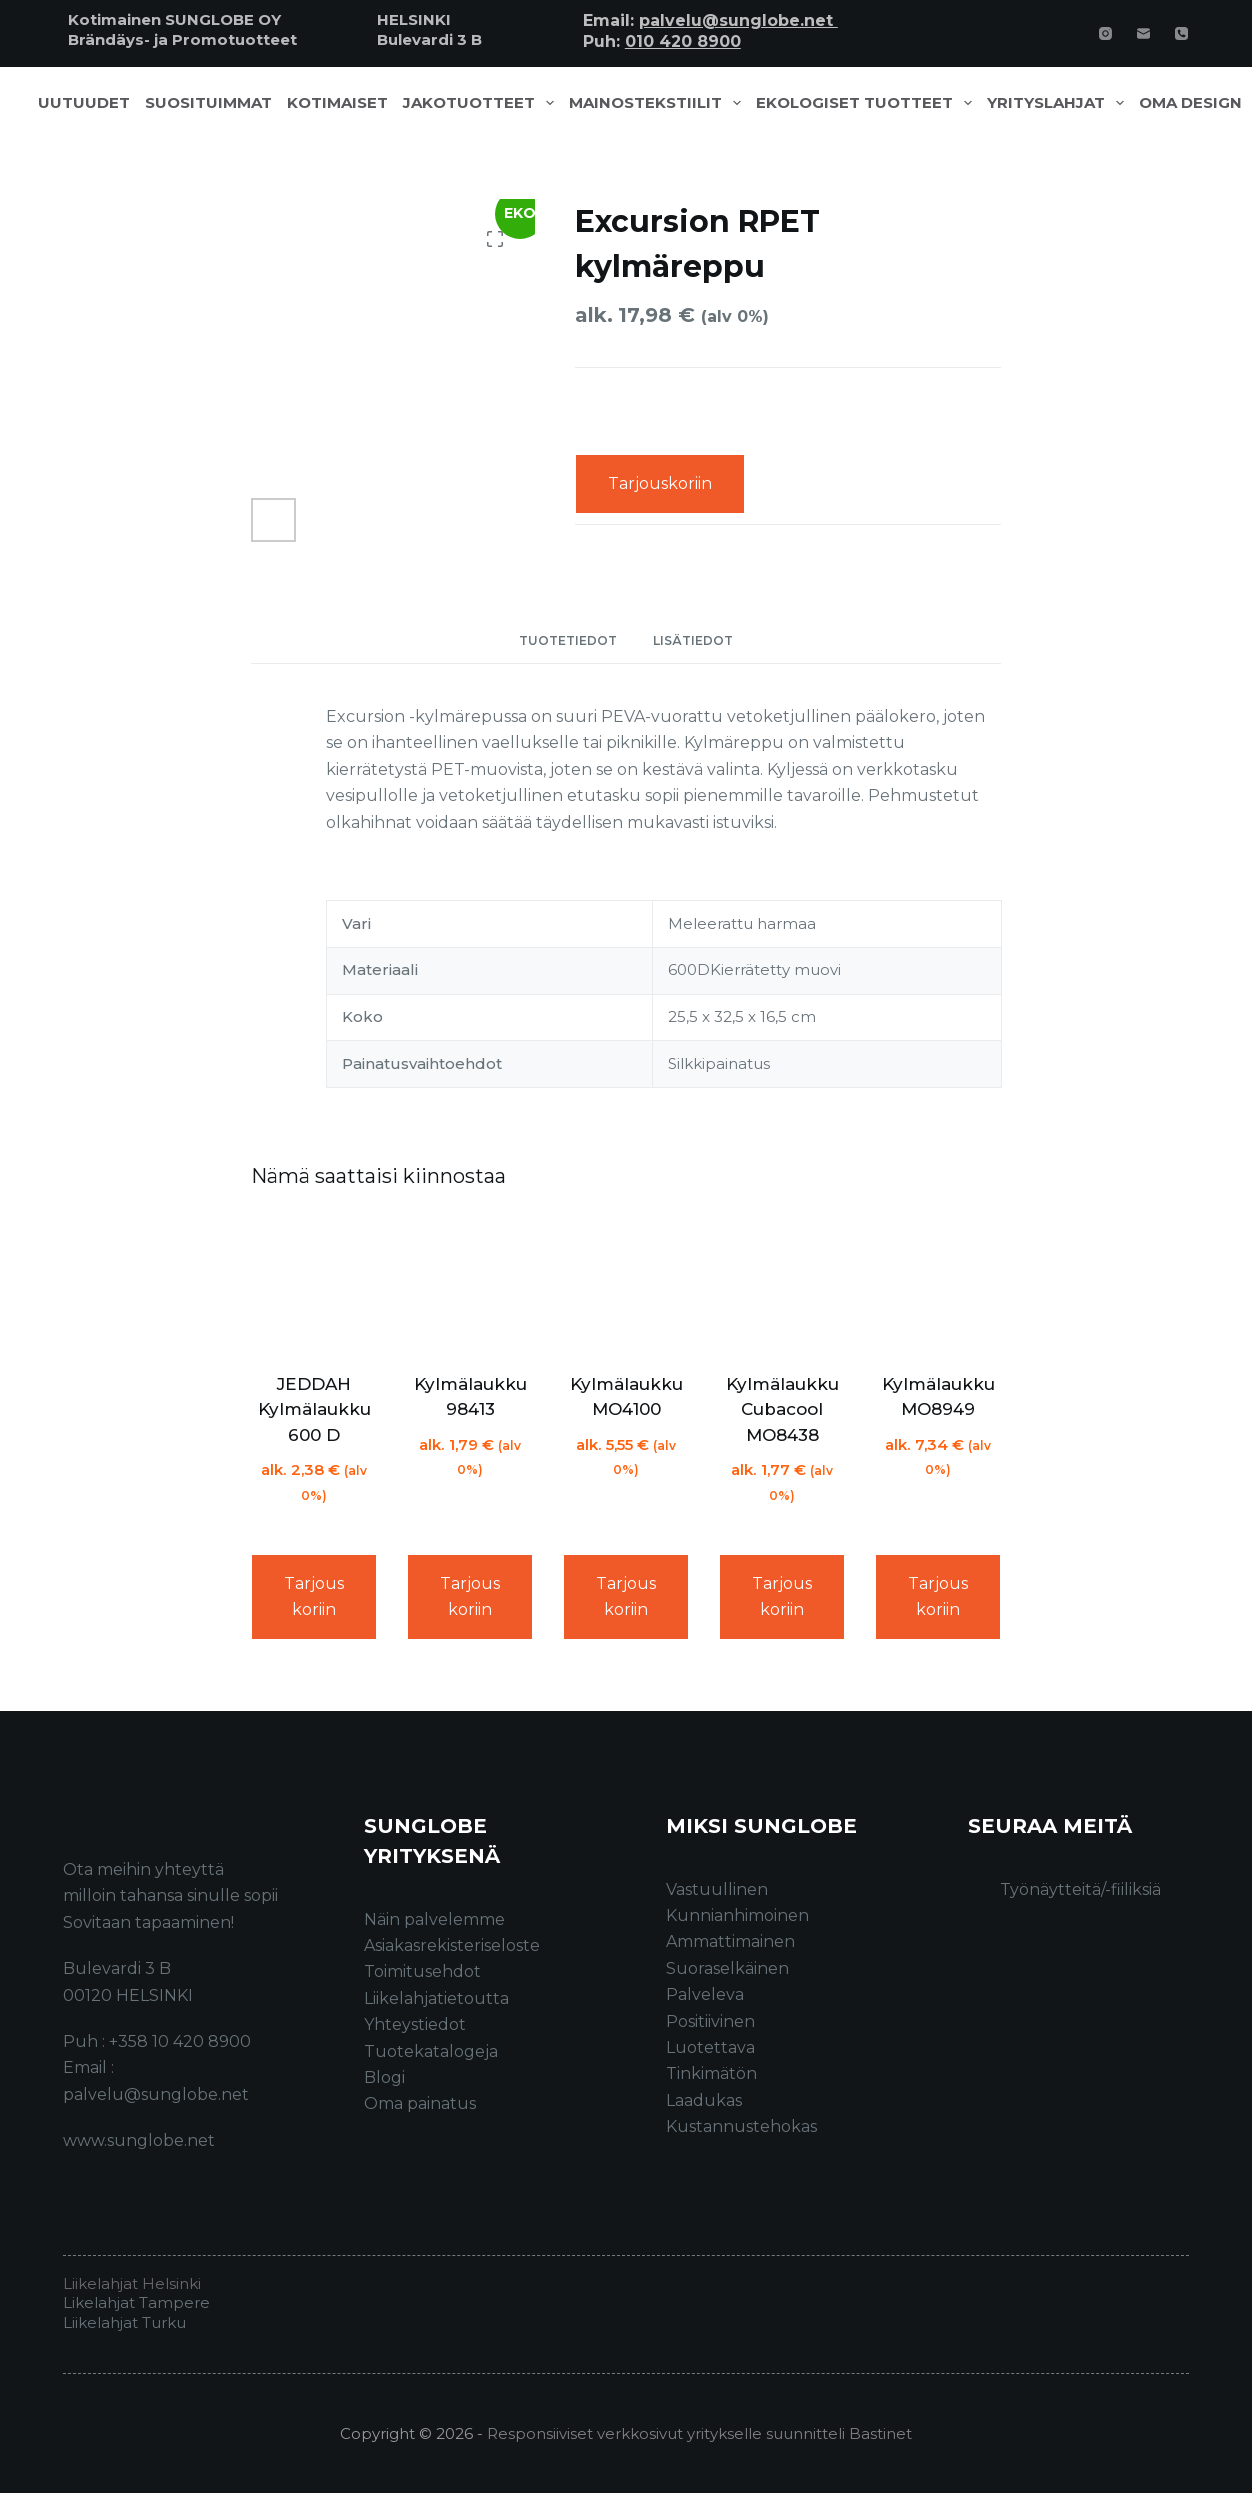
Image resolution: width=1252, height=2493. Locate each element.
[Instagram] (1105, 33)
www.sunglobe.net (139, 2140)
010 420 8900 (683, 41)
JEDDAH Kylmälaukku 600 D (314, 1409)
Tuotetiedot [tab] (568, 640)
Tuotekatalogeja (431, 2051)
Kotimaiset (337, 103)
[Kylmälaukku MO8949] (938, 1284)
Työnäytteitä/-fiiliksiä (1080, 1889)
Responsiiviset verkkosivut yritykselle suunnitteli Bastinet (699, 2433)
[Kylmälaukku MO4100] (626, 1284)
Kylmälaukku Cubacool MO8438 (782, 1409)
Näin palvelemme (434, 1919)
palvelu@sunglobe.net (738, 20)
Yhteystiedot (415, 2024)
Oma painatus (420, 2103)
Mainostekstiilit (659, 103)
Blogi (384, 2077)
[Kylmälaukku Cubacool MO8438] (782, 1284)
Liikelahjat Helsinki (132, 2283)
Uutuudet (84, 103)
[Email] (1143, 33)
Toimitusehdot (422, 1971)
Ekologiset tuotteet (868, 103)
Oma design (1190, 103)
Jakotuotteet (482, 103)
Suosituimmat (208, 103)
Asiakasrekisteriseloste (452, 1945)
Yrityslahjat (1059, 103)
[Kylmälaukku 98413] (470, 1284)
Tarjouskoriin (660, 483)
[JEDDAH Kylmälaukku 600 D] (314, 1284)
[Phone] (1181, 33)
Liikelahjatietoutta (436, 1998)
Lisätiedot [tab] (693, 640)
